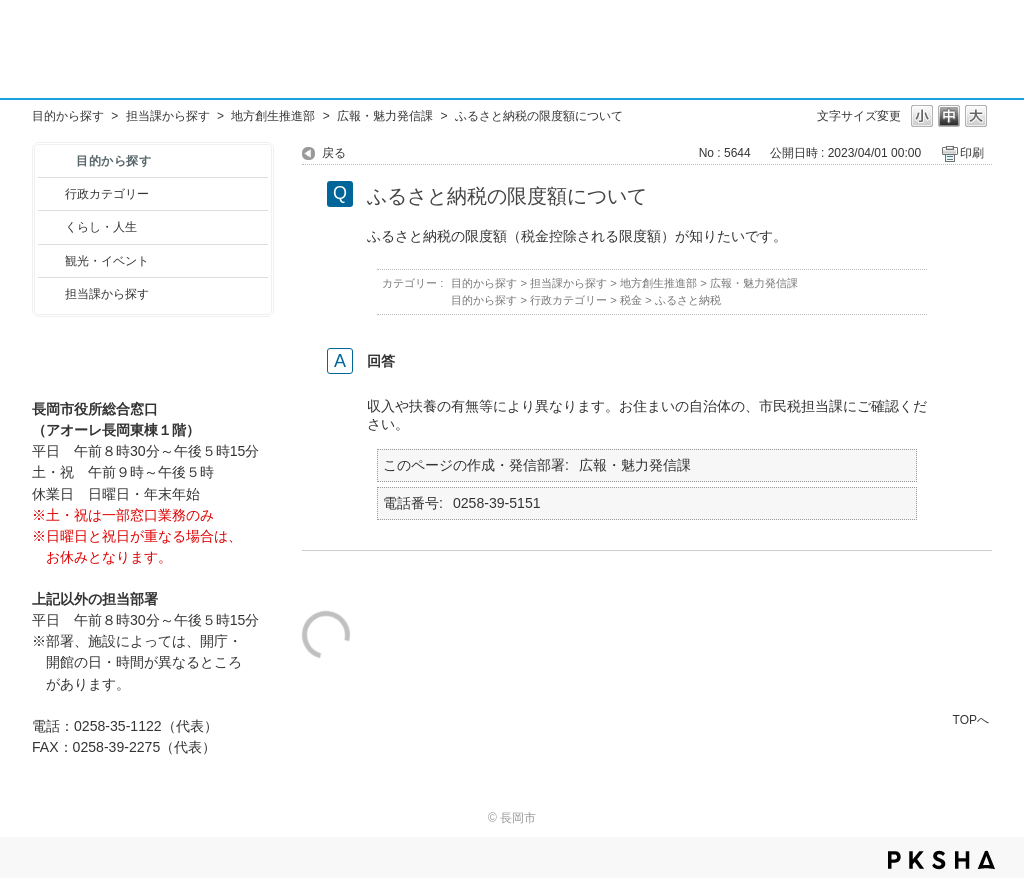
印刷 (972, 153)
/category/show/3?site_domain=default (51, 194)
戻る (334, 153)
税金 (631, 300)
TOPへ (971, 719)
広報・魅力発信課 (385, 116)
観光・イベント (107, 261)
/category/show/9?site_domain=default (51, 294)
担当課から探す (168, 116)
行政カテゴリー (107, 194)
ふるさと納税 (688, 300)
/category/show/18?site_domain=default (51, 261)
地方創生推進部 (273, 116)
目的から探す (68, 116)
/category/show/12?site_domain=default (51, 227)
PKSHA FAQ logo (941, 860)
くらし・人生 (101, 227)
